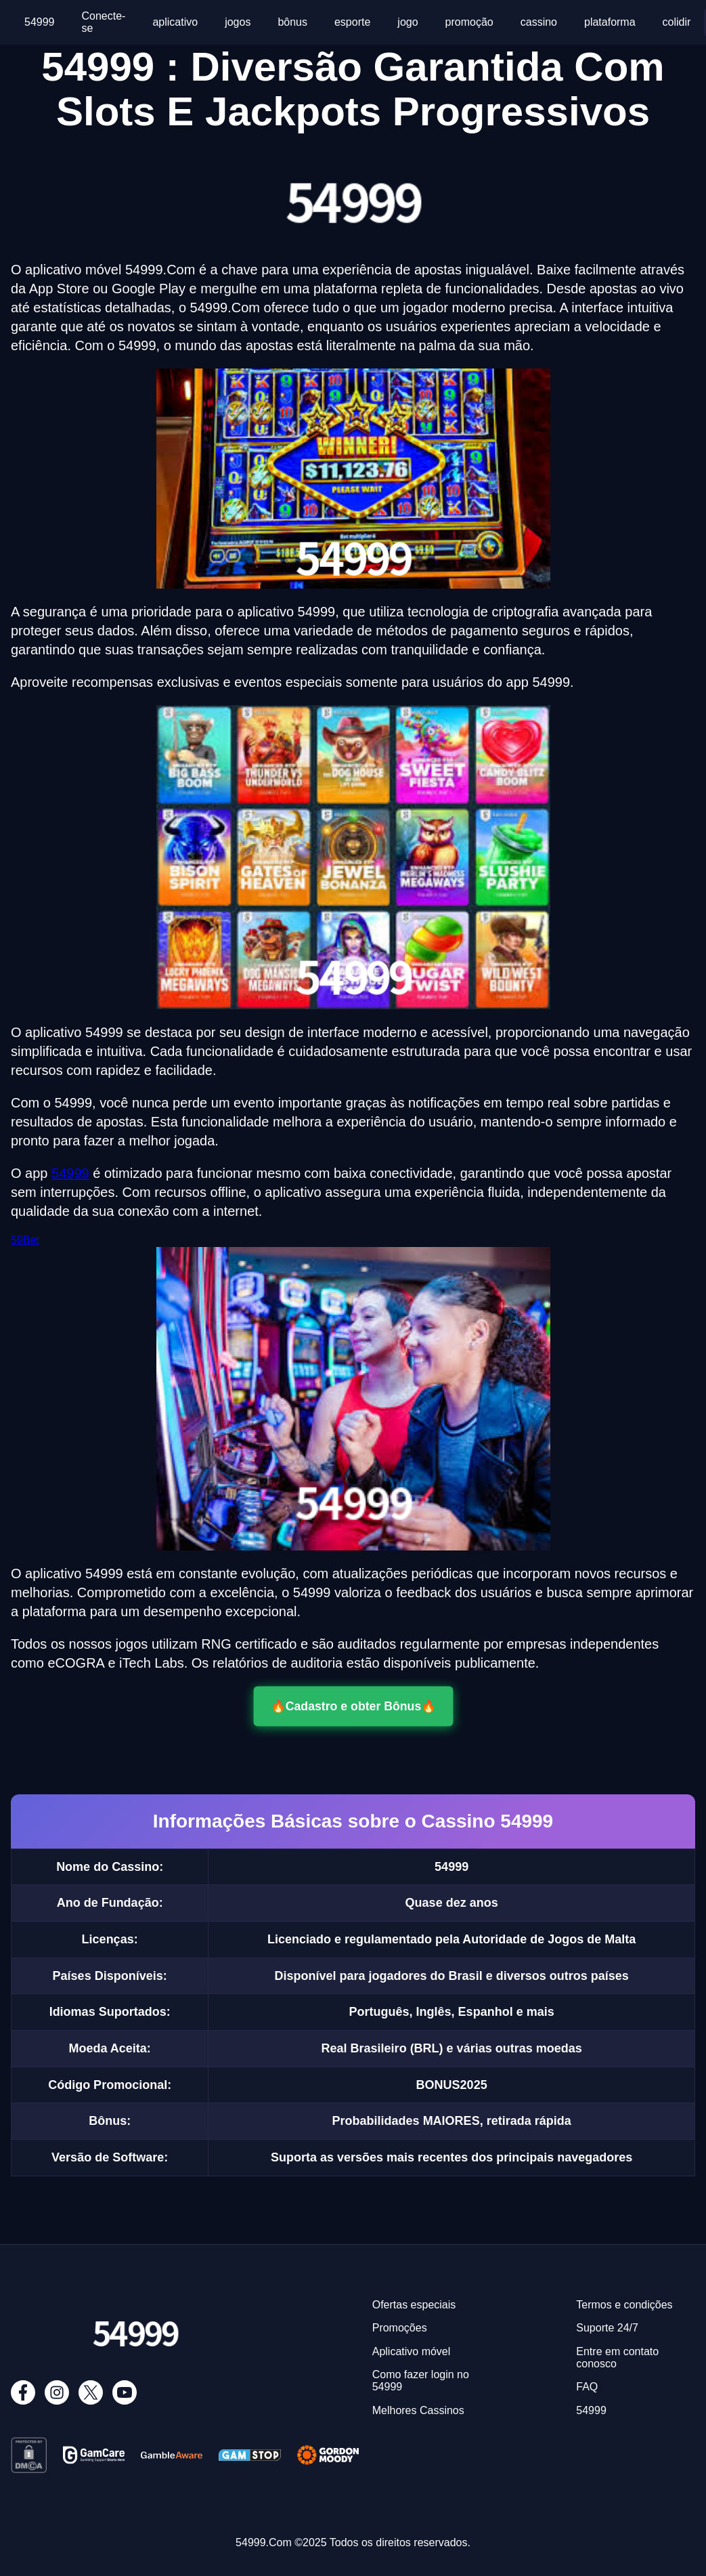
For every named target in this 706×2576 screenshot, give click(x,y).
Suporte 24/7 (607, 2328)
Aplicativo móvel (411, 2351)
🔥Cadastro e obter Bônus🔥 (353, 1705)
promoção (469, 22)
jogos (237, 22)
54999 (39, 22)
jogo (407, 22)
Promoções (399, 2328)
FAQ (587, 2386)
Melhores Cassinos (418, 2410)
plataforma (610, 22)
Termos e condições (624, 2304)
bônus (292, 22)
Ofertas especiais (414, 2304)
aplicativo (175, 22)
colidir (677, 22)
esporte (352, 22)
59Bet (25, 1240)
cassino (539, 22)
